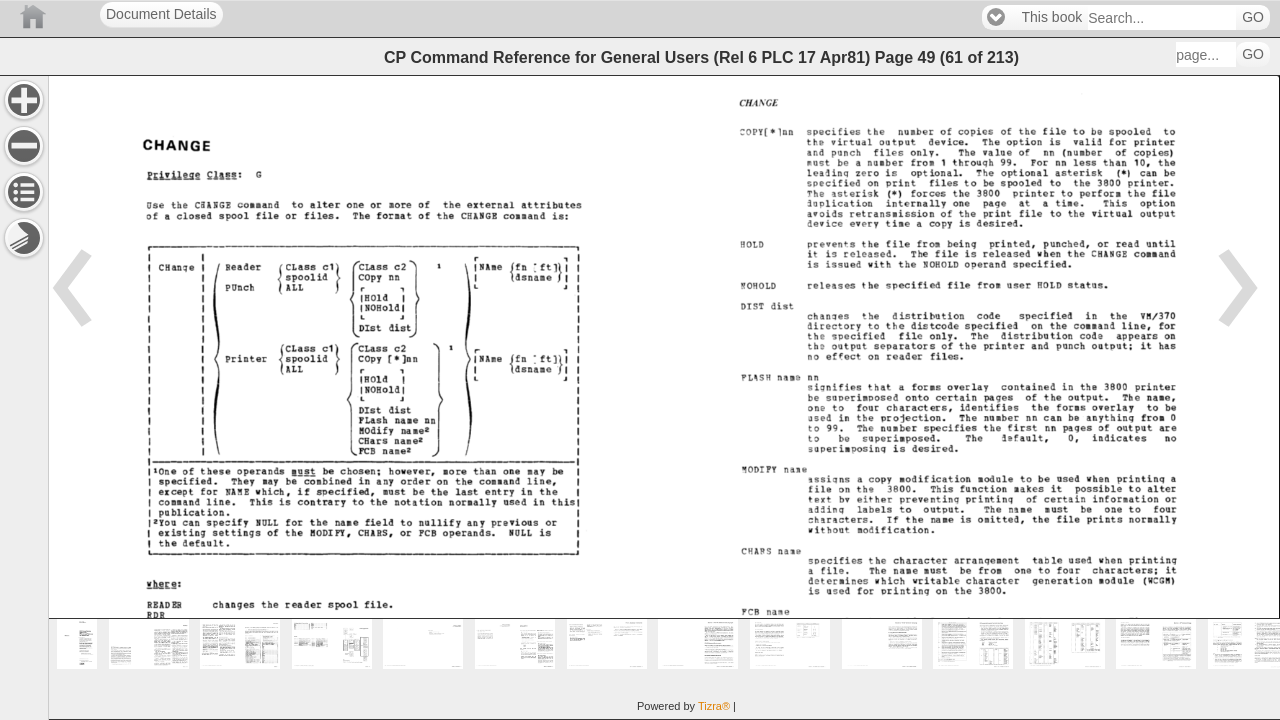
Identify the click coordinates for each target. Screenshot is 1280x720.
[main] (664, 397)
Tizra (714, 706)
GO (1253, 17)
